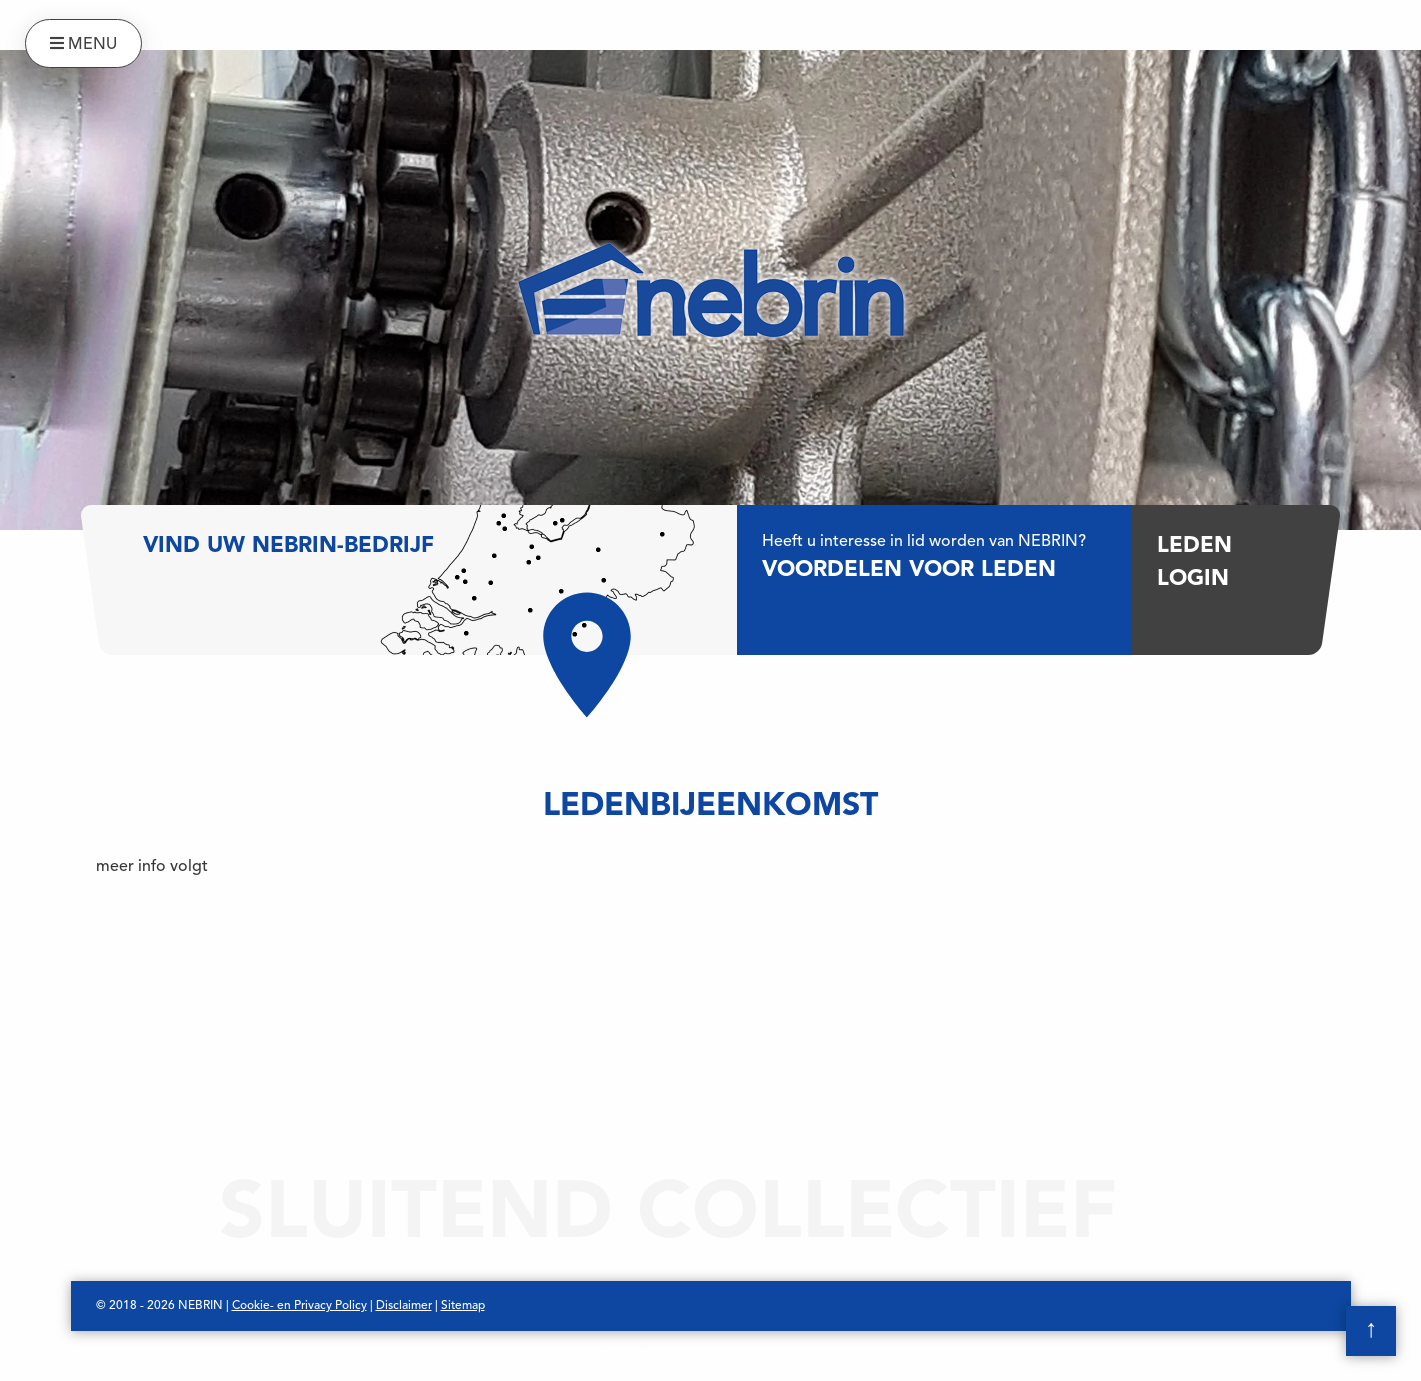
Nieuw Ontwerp (642, 1356)
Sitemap (463, 1306)
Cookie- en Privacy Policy (299, 1306)
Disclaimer (404, 1306)
